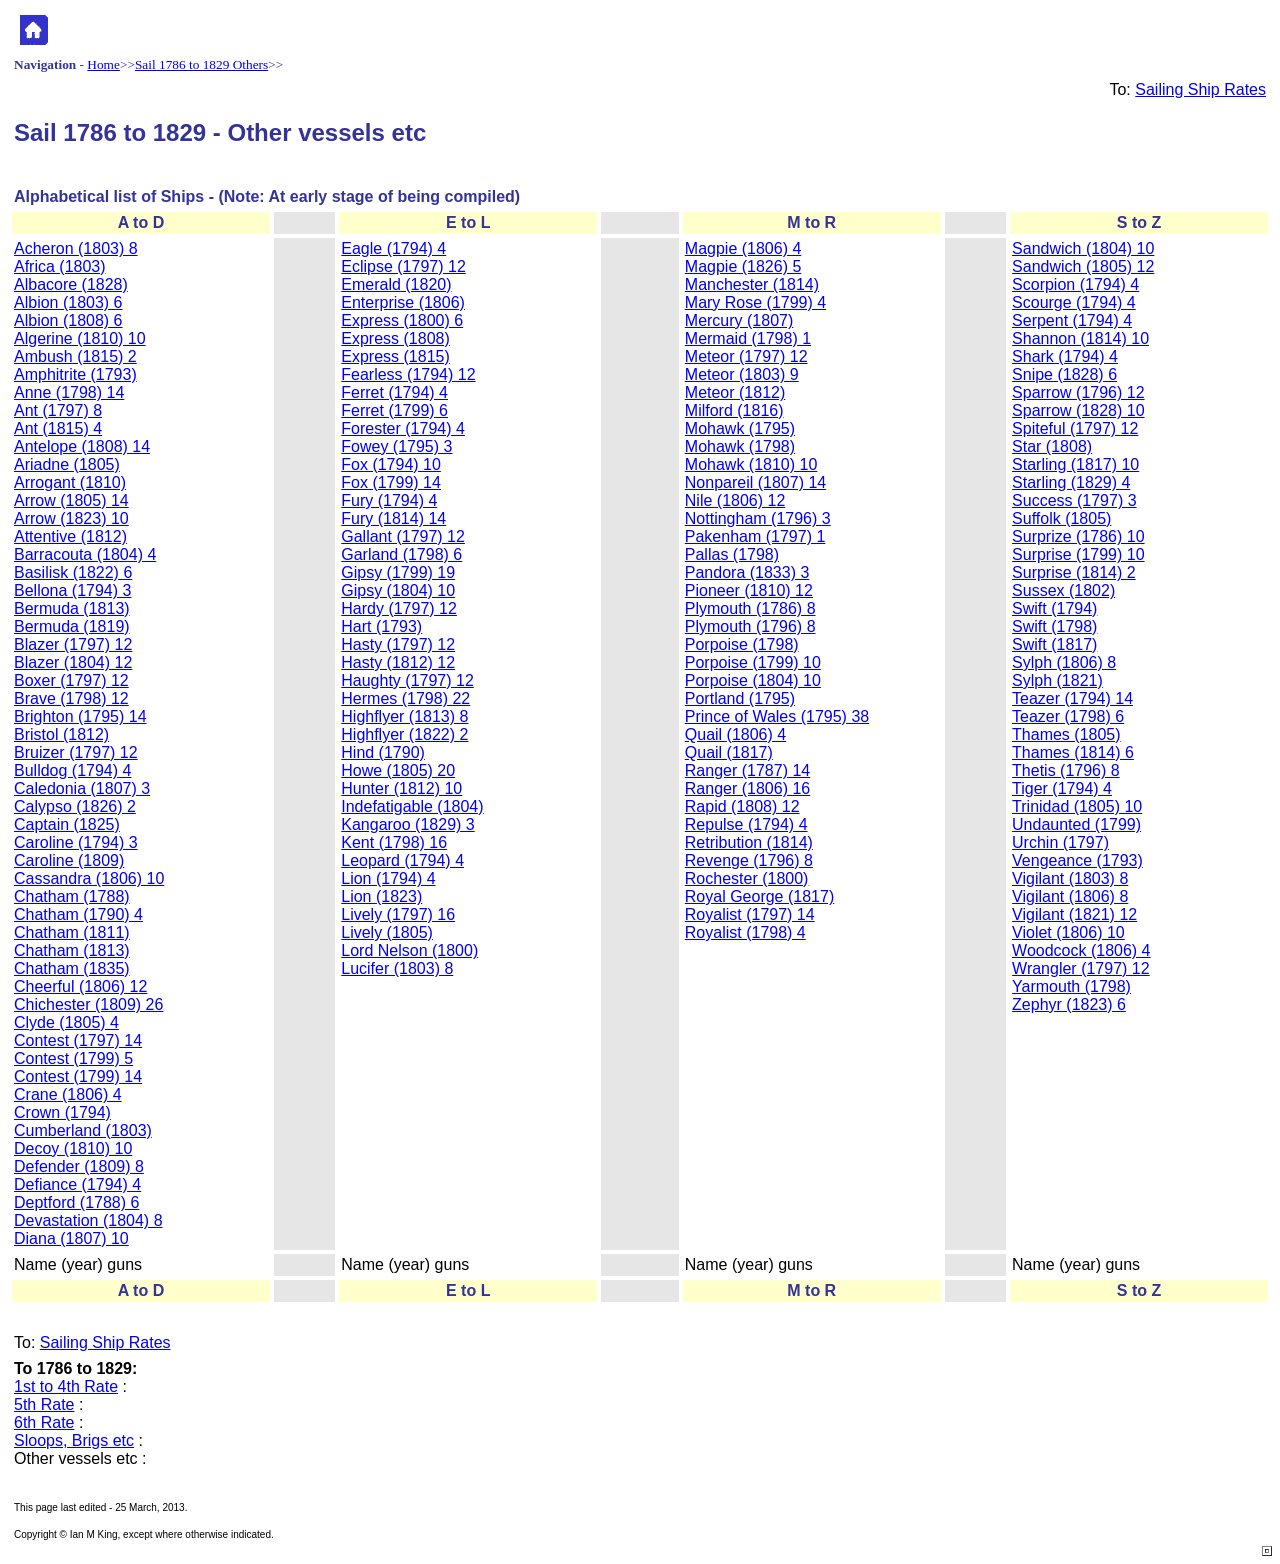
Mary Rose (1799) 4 (755, 302)
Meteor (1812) (735, 392)
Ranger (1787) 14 (747, 770)
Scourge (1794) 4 (1074, 302)
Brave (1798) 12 (71, 698)
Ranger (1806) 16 (747, 788)
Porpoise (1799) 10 (753, 662)
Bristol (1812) (61, 734)
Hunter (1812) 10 (401, 788)
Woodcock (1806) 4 (1081, 950)
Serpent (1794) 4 (1072, 320)
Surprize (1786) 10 (1078, 536)
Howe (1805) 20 (398, 770)
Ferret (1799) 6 (394, 410)
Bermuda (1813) (72, 608)
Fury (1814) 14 (393, 518)
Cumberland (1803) (83, 1130)
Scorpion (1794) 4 (1075, 284)
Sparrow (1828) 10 (1078, 410)
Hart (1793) (381, 626)
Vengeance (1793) (1077, 860)
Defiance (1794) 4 (77, 1184)
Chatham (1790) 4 (78, 914)
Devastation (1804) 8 (88, 1220)
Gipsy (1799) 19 (398, 572)
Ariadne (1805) (67, 464)
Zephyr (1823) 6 (1069, 1004)
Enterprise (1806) (403, 302)
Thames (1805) (1066, 734)
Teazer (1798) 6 (1068, 716)
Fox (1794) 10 (391, 464)
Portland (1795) (740, 698)
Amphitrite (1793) (75, 374)
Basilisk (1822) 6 (73, 572)
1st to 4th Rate (66, 1386)
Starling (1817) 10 (1075, 464)
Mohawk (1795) (740, 428)
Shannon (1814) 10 (1080, 338)
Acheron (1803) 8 (76, 248)
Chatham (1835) (72, 968)
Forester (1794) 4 (403, 428)
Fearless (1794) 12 (408, 374)
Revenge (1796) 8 (749, 860)
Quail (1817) (729, 752)
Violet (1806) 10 (1068, 932)
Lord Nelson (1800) (409, 950)
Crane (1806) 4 (68, 1094)
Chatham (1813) (72, 950)
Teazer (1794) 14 (1072, 698)
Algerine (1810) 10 (80, 338)
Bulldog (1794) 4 (72, 770)
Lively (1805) (387, 932)
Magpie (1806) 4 (743, 248)
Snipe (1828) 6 (1064, 374)
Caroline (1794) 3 (76, 842)
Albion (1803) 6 (68, 302)
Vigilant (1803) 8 (1070, 878)
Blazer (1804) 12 (73, 662)
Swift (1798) (1054, 626)
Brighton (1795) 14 (80, 716)
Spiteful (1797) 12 (1075, 428)
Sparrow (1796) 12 (1078, 392)
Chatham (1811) (72, 932)
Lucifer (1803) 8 (397, 968)
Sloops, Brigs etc (74, 1440)
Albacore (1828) (71, 284)
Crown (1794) (62, 1112)
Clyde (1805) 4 (66, 1022)
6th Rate (44, 1422)
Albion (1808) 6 (68, 320)
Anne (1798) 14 (69, 392)
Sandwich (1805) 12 (1083, 266)
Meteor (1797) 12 (746, 356)
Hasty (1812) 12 (398, 662)
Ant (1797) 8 (58, 410)
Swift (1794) (1054, 608)
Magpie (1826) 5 (743, 266)
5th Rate (44, 1404)
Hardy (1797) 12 (399, 608)
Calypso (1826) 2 (75, 806)
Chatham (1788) (72, 896)
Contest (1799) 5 (73, 1058)
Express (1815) (395, 356)
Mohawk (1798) (740, 446)
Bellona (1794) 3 (72, 590)
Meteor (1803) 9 (742, 374)
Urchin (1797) (1060, 842)
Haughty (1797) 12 (407, 680)
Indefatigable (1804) (412, 806)
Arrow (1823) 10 (71, 518)
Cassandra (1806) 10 (89, 878)
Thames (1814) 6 (1073, 752)
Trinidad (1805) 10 (1077, 806)
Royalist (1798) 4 (745, 932)
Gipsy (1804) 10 (398, 590)
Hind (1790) (383, 752)
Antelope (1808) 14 (82, 446)
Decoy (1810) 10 (73, 1148)
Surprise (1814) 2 (1074, 572)
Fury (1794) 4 (389, 500)
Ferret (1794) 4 (394, 392)
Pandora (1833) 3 (747, 572)
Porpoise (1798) (742, 644)
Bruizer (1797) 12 (76, 752)
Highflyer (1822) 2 (404, 734)
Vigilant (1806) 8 (1070, 896)
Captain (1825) (67, 824)
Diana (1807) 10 (71, 1238)
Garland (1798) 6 (401, 554)
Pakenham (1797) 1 (755, 536)
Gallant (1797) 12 (403, 536)
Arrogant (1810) (70, 482)
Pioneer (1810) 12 (749, 590)
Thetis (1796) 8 (1066, 770)
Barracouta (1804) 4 (85, 554)
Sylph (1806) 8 (1064, 662)
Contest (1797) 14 (78, 1040)
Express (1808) (395, 338)
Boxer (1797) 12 (71, 680)
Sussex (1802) (1063, 590)
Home (103, 64)
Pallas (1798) (732, 554)
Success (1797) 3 (1074, 500)
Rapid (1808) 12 (742, 806)
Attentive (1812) (70, 536)
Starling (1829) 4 (1071, 482)
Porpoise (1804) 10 (753, 680)
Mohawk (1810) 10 (751, 464)
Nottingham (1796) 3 (758, 518)
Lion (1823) (381, 896)
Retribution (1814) (749, 842)
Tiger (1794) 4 (1062, 788)
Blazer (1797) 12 (73, 644)
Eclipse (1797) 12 (403, 266)
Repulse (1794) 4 (746, 824)
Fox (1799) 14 (391, 482)
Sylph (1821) (1057, 680)
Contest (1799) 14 (78, 1076)
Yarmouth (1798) (1071, 986)
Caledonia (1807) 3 (82, 788)
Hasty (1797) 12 (398, 644)
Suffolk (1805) (1061, 518)
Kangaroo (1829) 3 (407, 824)
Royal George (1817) (759, 896)
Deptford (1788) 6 (76, 1202)
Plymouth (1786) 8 (750, 608)
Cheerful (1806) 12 (80, 986)
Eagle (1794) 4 (393, 248)
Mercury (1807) (739, 320)
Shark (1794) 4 (1065, 356)
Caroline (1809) (69, 860)
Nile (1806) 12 (735, 500)
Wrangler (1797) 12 (1081, 968)
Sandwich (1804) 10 (1083, 248)
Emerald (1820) (396, 284)
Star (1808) (1052, 446)
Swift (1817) (1054, 644)
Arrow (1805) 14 (71, 500)
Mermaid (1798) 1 (748, 338)
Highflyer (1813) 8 (404, 716)
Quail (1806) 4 (735, 734)
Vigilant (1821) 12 (1074, 914)
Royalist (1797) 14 (750, 914)
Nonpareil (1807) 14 (755, 482)
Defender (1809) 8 (79, 1166)
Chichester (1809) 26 (88, 1004)
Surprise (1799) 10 (1078, 554)
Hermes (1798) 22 (405, 698)
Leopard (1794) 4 (402, 860)
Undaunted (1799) (1076, 824)
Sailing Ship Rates (1200, 89)
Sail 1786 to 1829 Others (201, 64)
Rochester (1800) (747, 878)
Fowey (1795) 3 (396, 446)
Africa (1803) (60, 266)
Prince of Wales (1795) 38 (777, 716)
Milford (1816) (734, 410)
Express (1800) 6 (402, 320)
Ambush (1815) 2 (75, 356)
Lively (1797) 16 (398, 914)
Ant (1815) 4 (58, 428)
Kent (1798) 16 (394, 842)
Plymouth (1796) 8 (750, 626)
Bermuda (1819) (72, 626)
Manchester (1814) (752, 284)
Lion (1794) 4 (388, 878)
